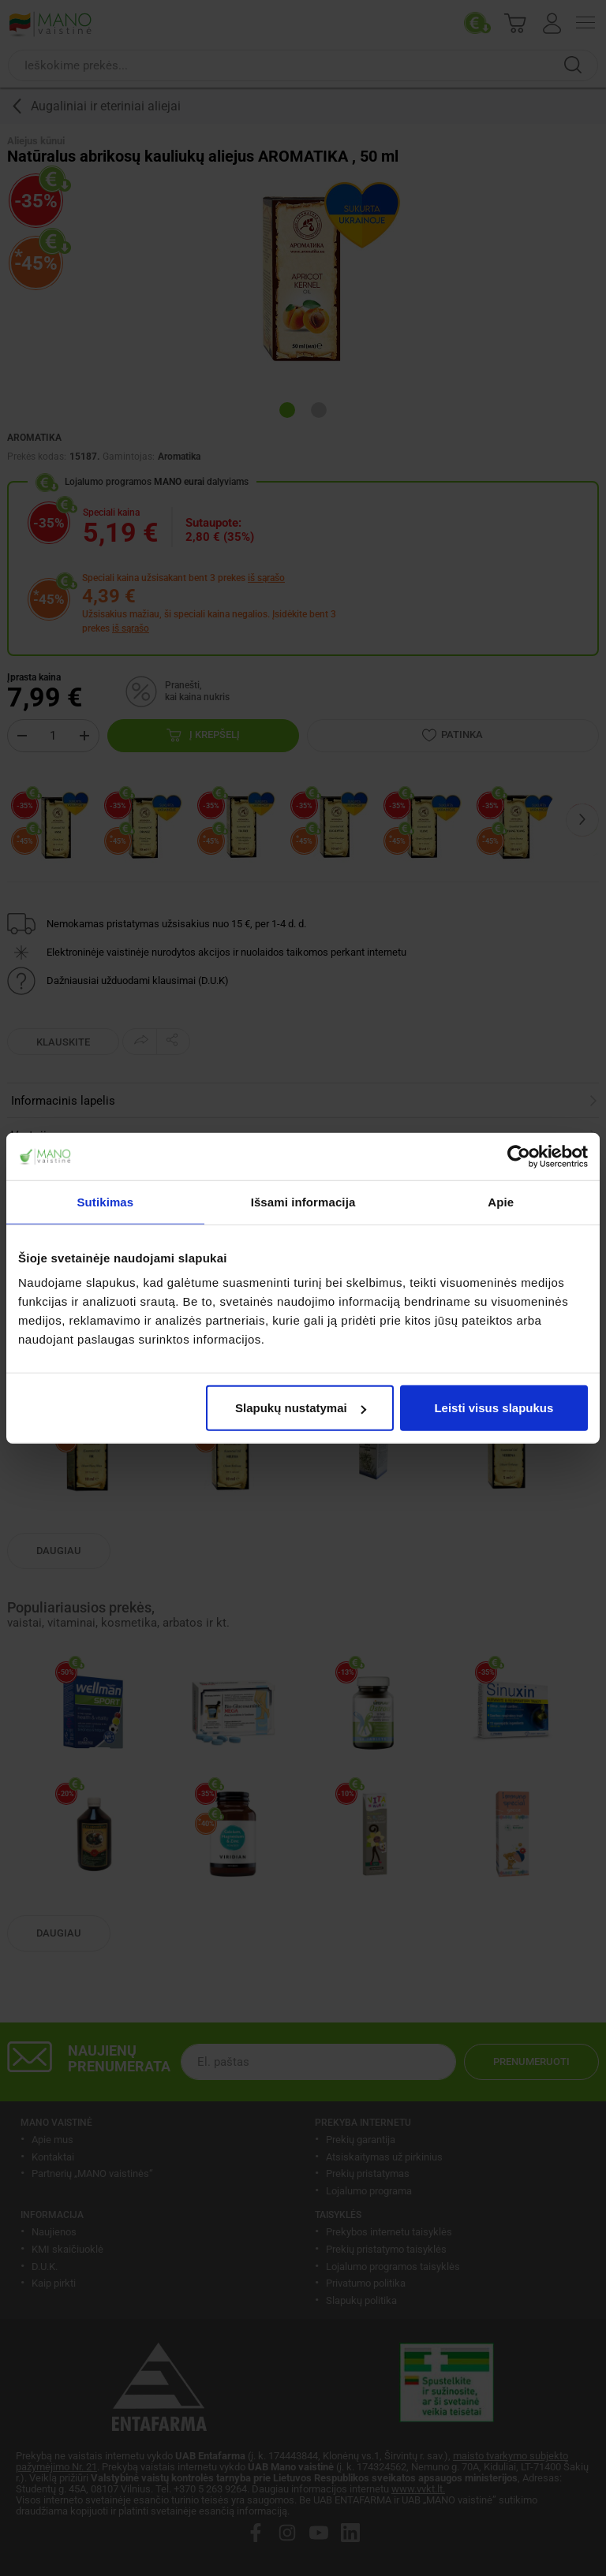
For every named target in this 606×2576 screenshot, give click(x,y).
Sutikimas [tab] (105, 1201)
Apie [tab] (501, 1201)
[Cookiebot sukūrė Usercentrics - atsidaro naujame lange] (519, 1156)
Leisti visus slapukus (493, 1408)
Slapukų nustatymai (300, 1408)
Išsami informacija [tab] (303, 1201)
